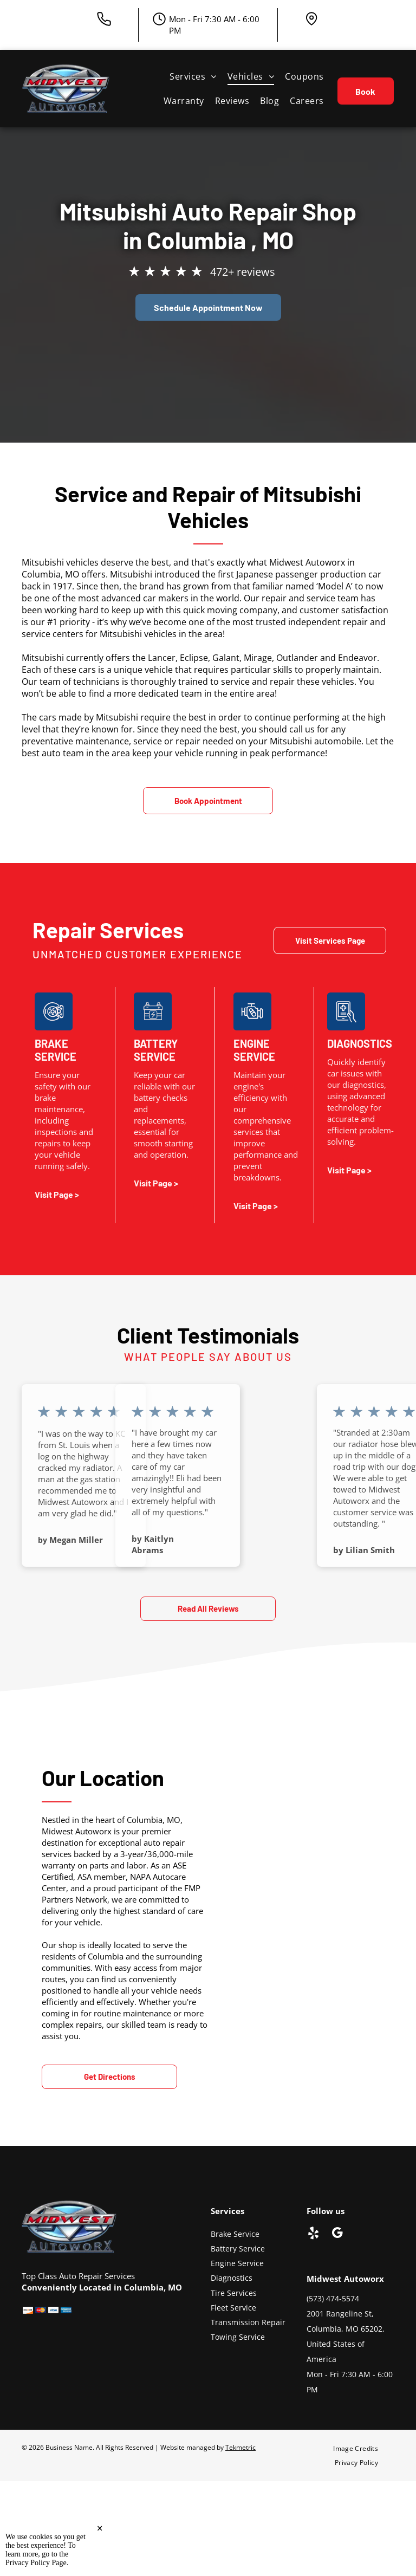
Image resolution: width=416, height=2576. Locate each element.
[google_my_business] (337, 2234)
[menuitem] (193, 76)
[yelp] (313, 2234)
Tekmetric (240, 2447)
